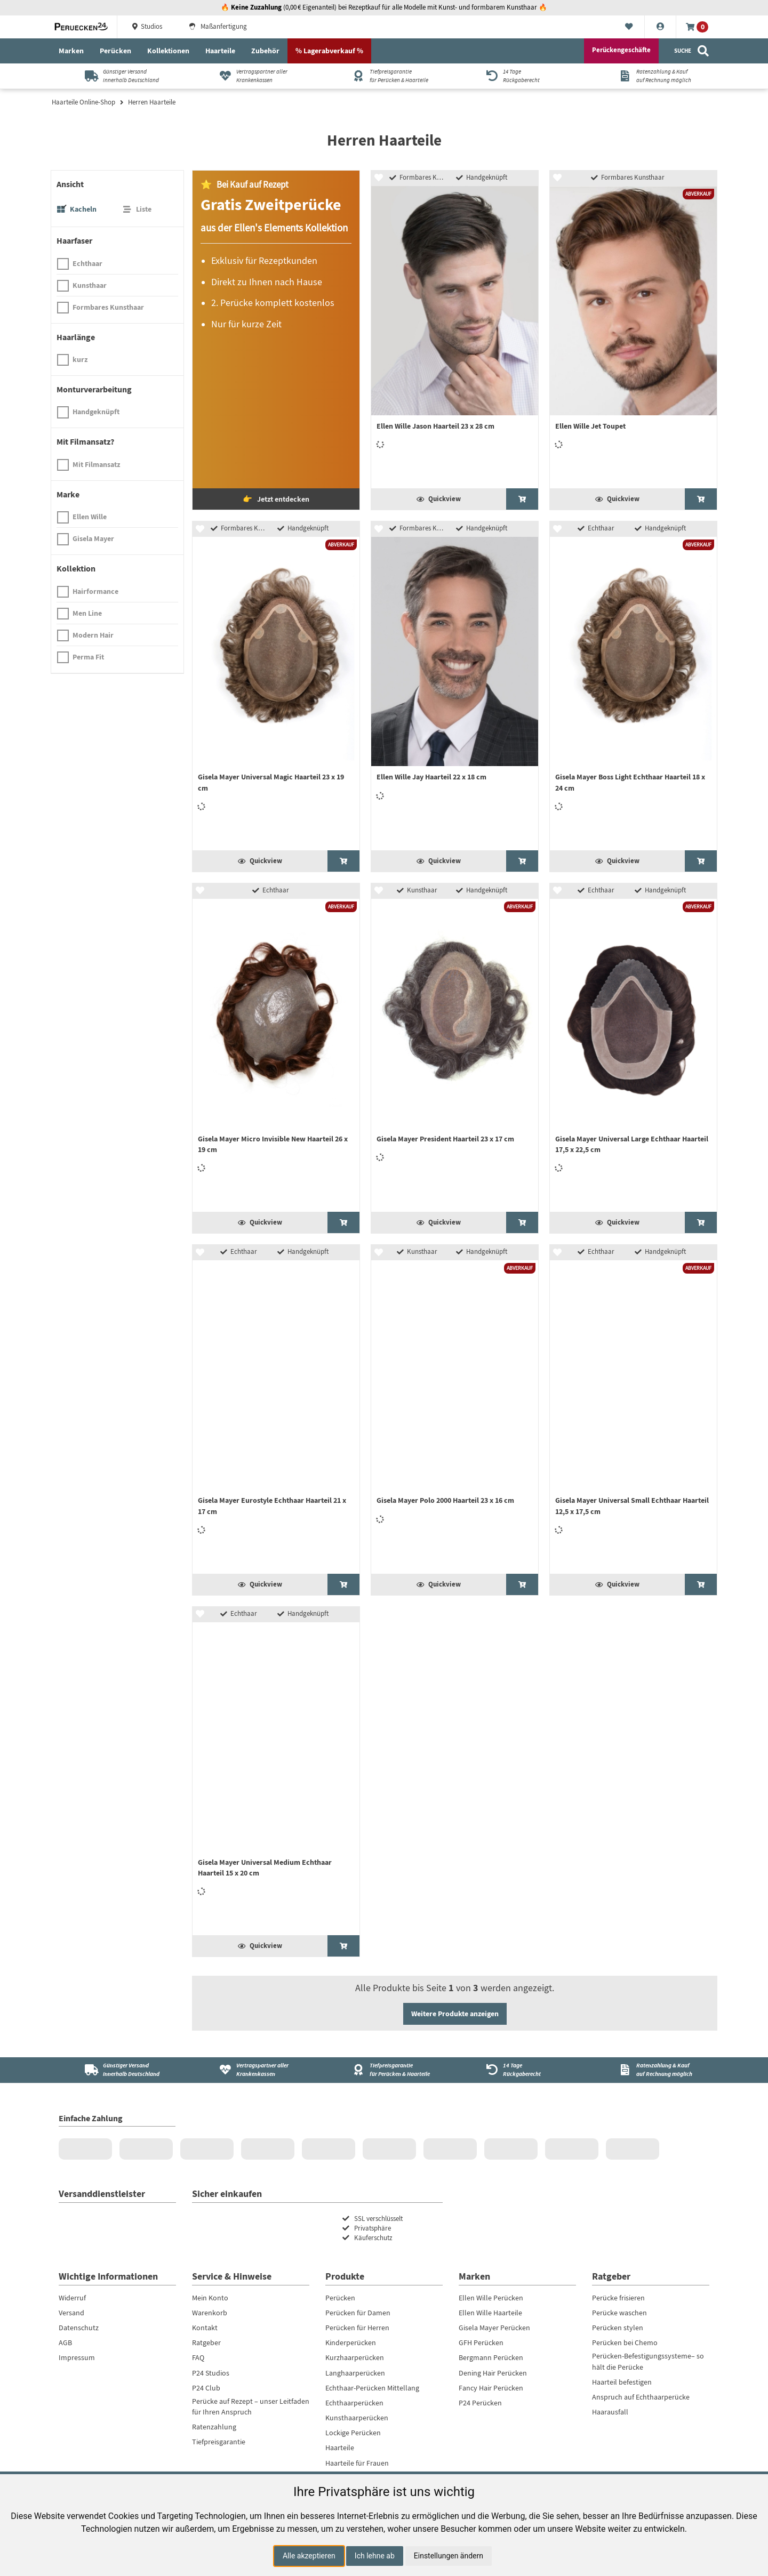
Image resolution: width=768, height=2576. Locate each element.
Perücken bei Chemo (625, 2342)
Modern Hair (93, 635)
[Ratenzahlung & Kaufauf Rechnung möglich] (651, 76)
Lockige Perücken (353, 2432)
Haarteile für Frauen (357, 2463)
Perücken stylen (617, 2327)
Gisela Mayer (93, 538)
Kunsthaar (90, 285)
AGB (65, 2342)
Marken (71, 50)
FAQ (198, 2357)
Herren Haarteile (151, 102)
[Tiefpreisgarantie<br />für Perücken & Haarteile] (384, 2070)
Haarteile (220, 50)
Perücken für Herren (357, 2327)
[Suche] (692, 51)
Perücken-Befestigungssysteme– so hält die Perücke (648, 2361)
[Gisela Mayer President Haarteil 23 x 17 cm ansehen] (522, 1222)
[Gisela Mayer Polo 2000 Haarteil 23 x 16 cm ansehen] (522, 1584)
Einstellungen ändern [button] (448, 2555)
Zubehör (265, 50)
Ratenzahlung (214, 2427)
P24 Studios (210, 2373)
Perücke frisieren (618, 2298)
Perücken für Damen (357, 2312)
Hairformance (95, 591)
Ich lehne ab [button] (375, 2555)
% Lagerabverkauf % (329, 50)
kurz (80, 359)
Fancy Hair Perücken (491, 2388)
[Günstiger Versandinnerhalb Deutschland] (118, 76)
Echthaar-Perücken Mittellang (372, 2388)
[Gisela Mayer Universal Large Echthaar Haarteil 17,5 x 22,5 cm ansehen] (701, 1222)
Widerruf (72, 2298)
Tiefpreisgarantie (218, 2441)
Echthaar (87, 263)
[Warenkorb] (696, 26)
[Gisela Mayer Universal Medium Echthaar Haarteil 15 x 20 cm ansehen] (343, 1946)
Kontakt (205, 2327)
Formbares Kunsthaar (108, 307)
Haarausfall (610, 2412)
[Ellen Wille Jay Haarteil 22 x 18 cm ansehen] (522, 861)
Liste (143, 209)
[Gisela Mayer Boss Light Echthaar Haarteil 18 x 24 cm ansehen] (701, 861)
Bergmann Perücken (491, 2357)
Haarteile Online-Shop (83, 102)
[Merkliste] (629, 27)
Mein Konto (210, 2298)
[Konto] (660, 27)
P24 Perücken (480, 2403)
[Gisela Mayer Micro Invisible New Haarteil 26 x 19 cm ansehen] (343, 1222)
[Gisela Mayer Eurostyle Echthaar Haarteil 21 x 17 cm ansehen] (343, 1584)
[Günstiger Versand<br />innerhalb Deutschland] (118, 2070)
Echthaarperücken (354, 2403)
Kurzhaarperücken (354, 2357)
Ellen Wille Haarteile (490, 2312)
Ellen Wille (90, 516)
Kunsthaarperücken (356, 2417)
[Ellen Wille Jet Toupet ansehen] (701, 499)
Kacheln (83, 209)
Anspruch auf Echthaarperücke (641, 2397)
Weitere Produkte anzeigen (455, 2013)
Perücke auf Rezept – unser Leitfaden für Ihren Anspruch (250, 2406)
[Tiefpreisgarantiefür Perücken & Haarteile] (384, 76)
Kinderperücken (350, 2342)
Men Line (87, 613)
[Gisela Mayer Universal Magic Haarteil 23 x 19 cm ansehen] (343, 861)
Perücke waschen (619, 2312)
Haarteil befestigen (622, 2382)
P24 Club (206, 2388)
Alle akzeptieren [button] (309, 2555)
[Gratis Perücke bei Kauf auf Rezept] (276, 340)
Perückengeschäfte (621, 49)
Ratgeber (206, 2342)
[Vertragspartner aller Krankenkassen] (251, 76)
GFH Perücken (481, 2342)
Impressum (77, 2357)
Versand (71, 2312)
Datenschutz (79, 2327)
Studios (146, 26)
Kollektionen (168, 50)
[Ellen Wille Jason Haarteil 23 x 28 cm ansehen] (522, 499)
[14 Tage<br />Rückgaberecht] (518, 2070)
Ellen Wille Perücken (491, 2298)
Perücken (115, 50)
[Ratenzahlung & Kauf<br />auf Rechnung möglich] (651, 2070)
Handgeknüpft (96, 411)
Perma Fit (88, 656)
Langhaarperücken (355, 2373)
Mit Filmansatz (96, 464)
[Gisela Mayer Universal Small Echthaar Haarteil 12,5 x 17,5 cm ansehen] (701, 1584)
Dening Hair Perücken (493, 2373)
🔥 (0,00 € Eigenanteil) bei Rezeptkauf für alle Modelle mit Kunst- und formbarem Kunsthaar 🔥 (384, 7)
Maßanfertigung (218, 26)
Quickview (439, 498)
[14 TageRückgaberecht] (518, 76)
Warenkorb (209, 2312)
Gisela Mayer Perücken (494, 2327)
